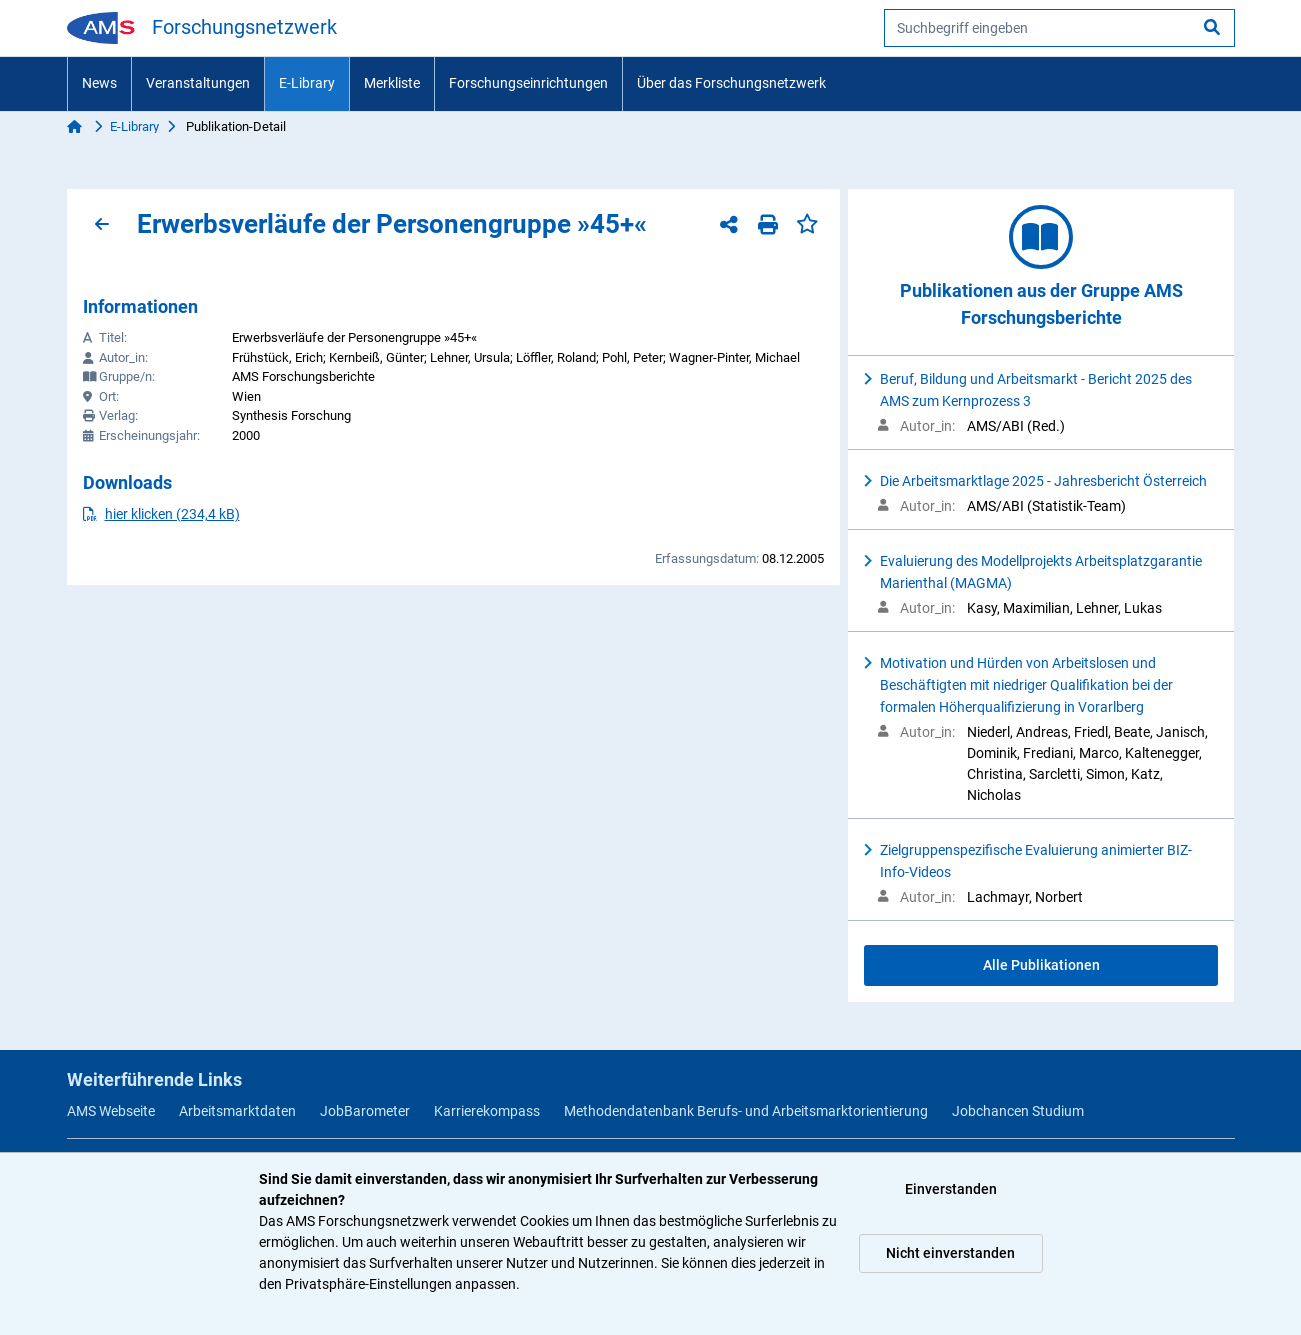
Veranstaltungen (198, 83)
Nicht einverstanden (950, 1253)
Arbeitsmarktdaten (237, 1111)
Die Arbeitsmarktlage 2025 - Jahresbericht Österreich (1043, 481)
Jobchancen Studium (1018, 1111)
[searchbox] (1059, 28)
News (99, 83)
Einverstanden (951, 1189)
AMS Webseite (111, 1111)
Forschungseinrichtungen (528, 83)
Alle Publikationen (1041, 965)
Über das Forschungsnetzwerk (731, 83)
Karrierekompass (487, 1111)
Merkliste (392, 83)
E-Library (307, 83)
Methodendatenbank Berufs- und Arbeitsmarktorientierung (746, 1111)
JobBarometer (365, 1111)
